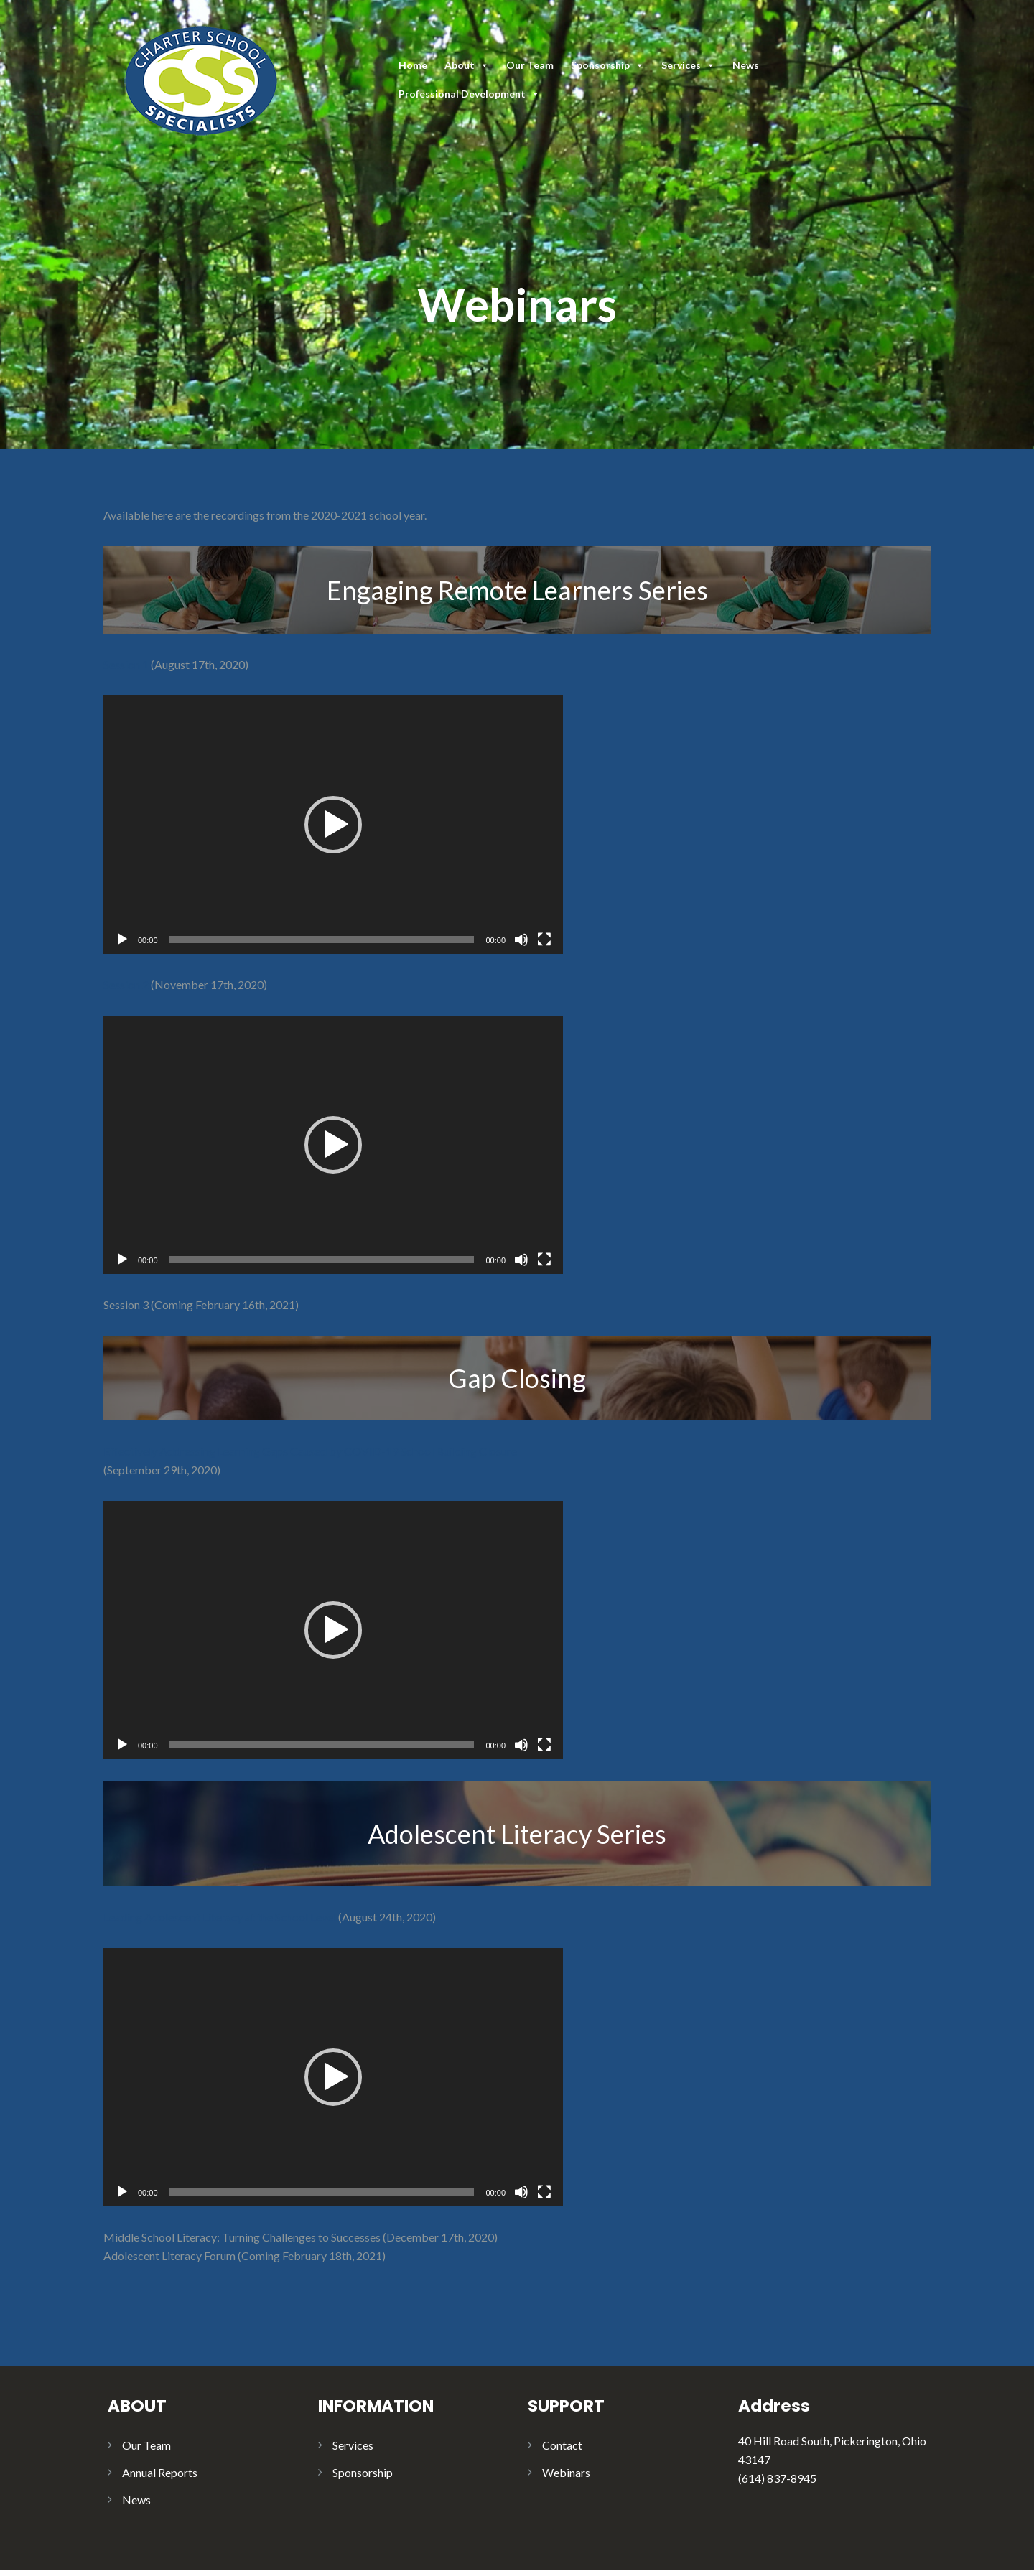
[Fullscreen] (544, 939)
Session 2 (126, 984)
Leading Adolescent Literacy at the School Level (219, 1917)
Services (688, 65)
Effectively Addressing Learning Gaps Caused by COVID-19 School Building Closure (310, 1451)
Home (413, 65)
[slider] (322, 939)
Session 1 (126, 664)
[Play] (122, 939)
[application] (333, 824)
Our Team (530, 65)
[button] (333, 824)
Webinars (566, 2472)
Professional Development (469, 94)
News (745, 65)
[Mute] (521, 939)
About (466, 65)
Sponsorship (607, 65)
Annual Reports (159, 2472)
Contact (562, 2445)
